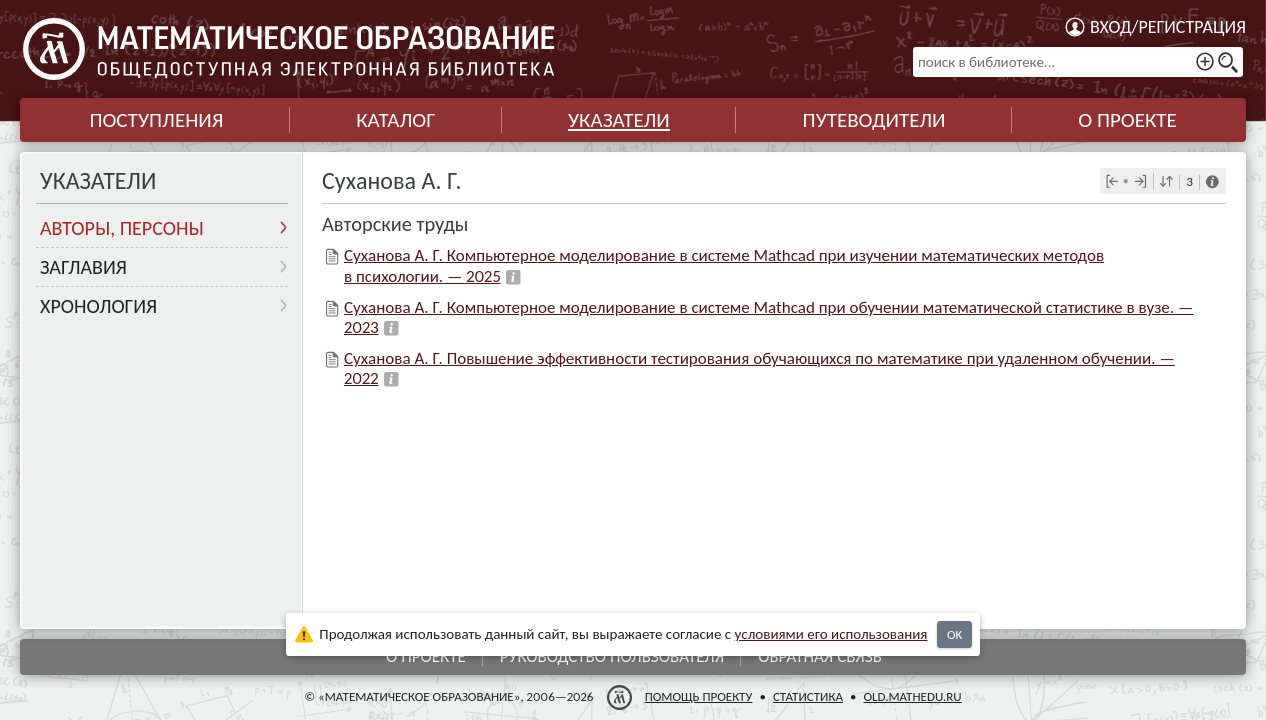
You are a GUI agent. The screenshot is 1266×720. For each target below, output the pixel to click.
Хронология (98, 306)
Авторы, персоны (122, 228)
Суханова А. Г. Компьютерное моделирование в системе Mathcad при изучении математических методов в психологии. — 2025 (724, 265)
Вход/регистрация (1168, 27)
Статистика (808, 696)
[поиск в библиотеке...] (1078, 62)
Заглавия (83, 267)
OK (954, 634)
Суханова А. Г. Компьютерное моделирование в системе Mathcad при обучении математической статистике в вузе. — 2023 (768, 317)
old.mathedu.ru (912, 696)
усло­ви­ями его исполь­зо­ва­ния (831, 634)
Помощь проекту (699, 696)
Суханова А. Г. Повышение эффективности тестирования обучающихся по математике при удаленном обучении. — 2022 (759, 368)
